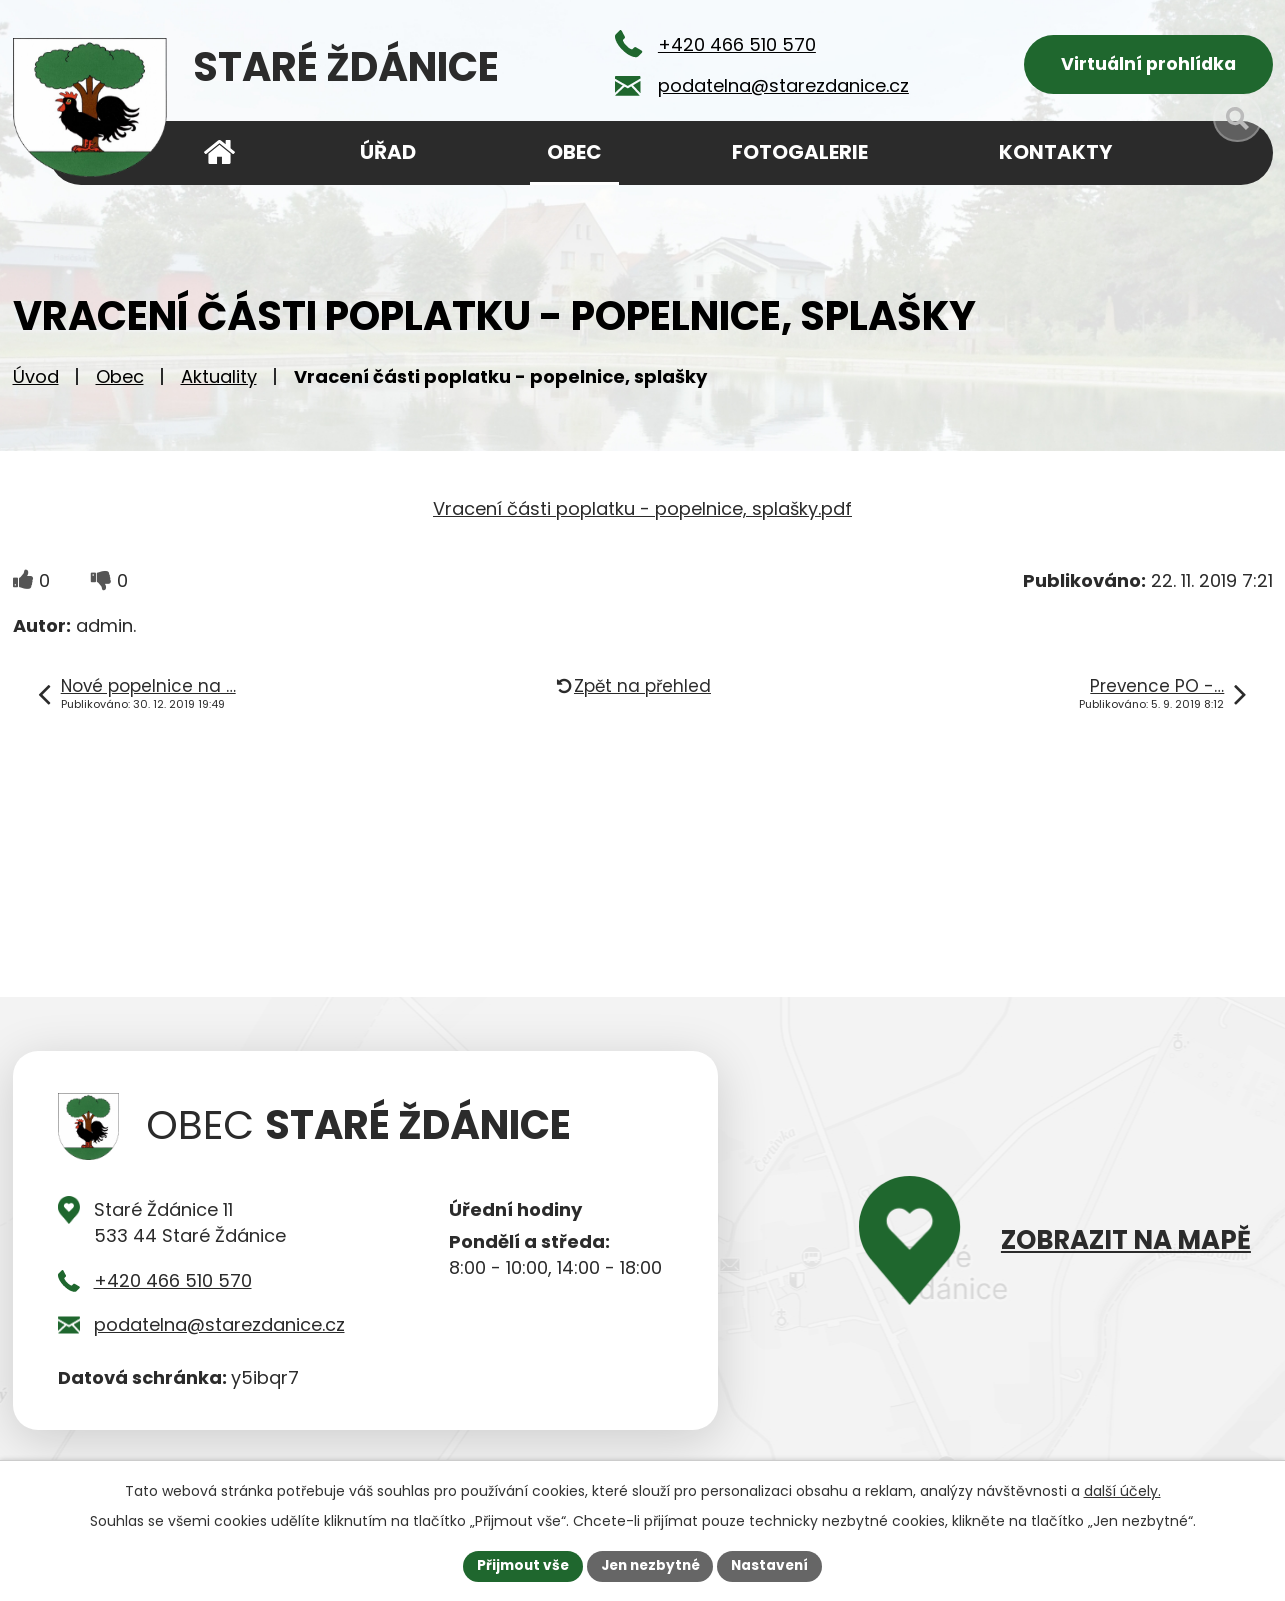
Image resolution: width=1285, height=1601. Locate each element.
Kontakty (1055, 152)
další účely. (1122, 1490)
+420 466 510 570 (173, 1284)
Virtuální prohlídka (1148, 65)
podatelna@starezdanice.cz (219, 1328)
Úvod (36, 380)
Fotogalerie (800, 152)
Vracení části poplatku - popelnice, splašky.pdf (642, 512)
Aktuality (219, 380)
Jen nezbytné (650, 1565)
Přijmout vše (518, 1565)
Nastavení (775, 1565)
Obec (120, 380)
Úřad (388, 152)
